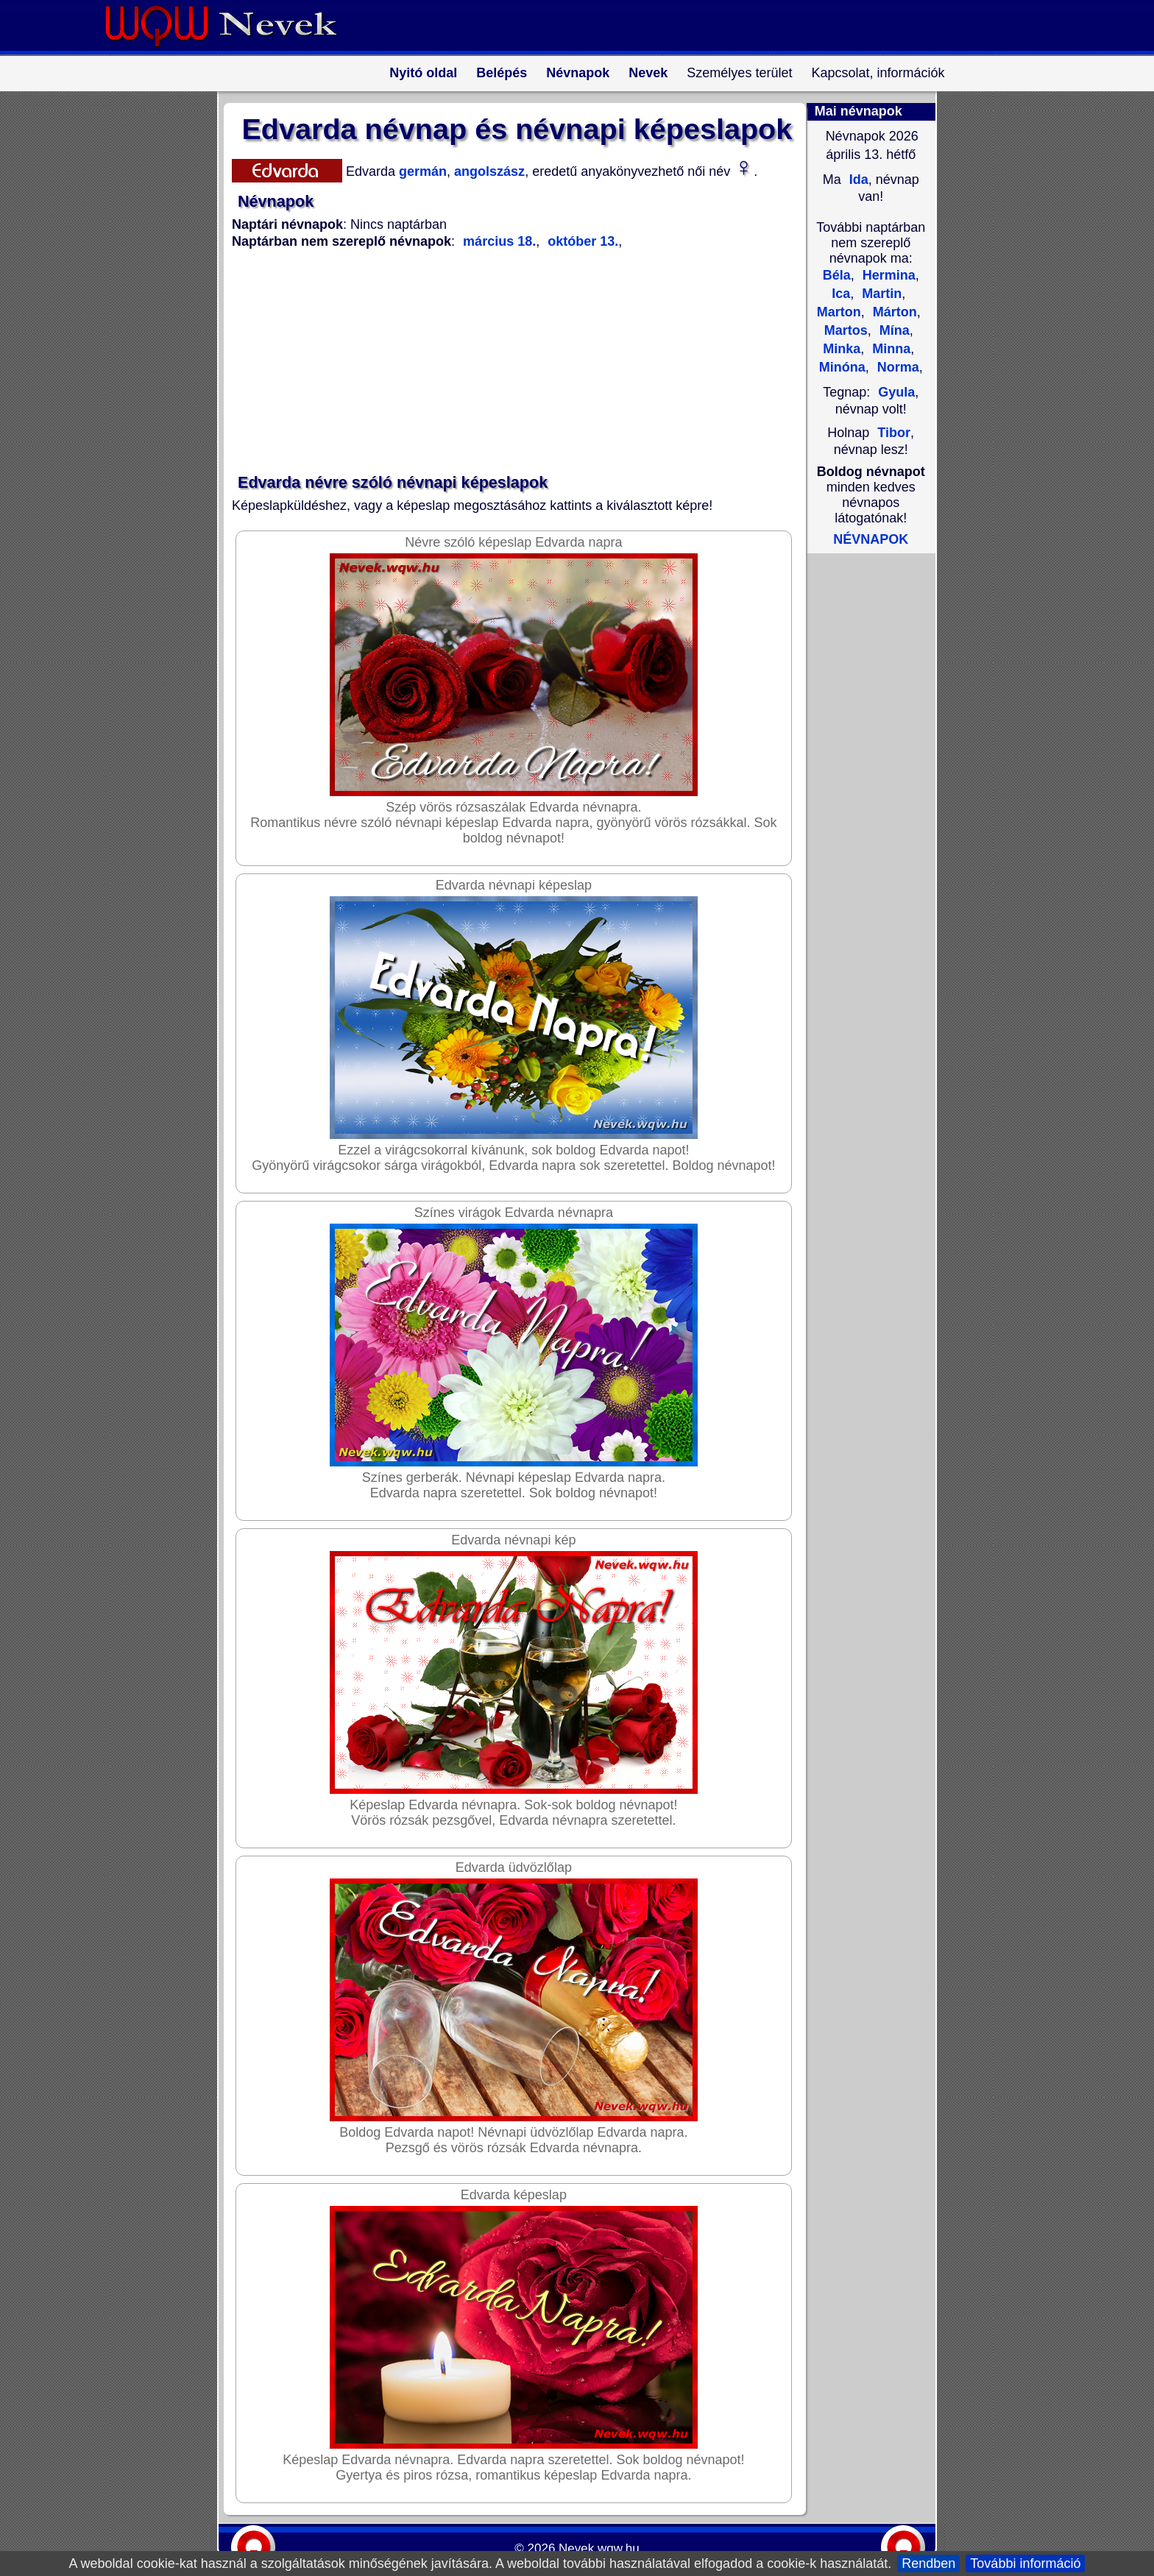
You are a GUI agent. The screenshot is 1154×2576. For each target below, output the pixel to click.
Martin (880, 293)
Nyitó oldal (423, 72)
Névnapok (577, 72)
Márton (893, 312)
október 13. (581, 241)
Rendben (928, 2563)
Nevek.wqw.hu (599, 2548)
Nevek (648, 72)
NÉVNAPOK (870, 539)
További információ (1025, 2563)
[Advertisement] (508, 362)
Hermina (887, 275)
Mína (893, 330)
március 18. (499, 241)
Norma (896, 367)
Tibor (893, 432)
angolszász (487, 171)
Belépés (501, 72)
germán (421, 171)
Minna (889, 348)
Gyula (896, 392)
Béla (837, 275)
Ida (857, 179)
